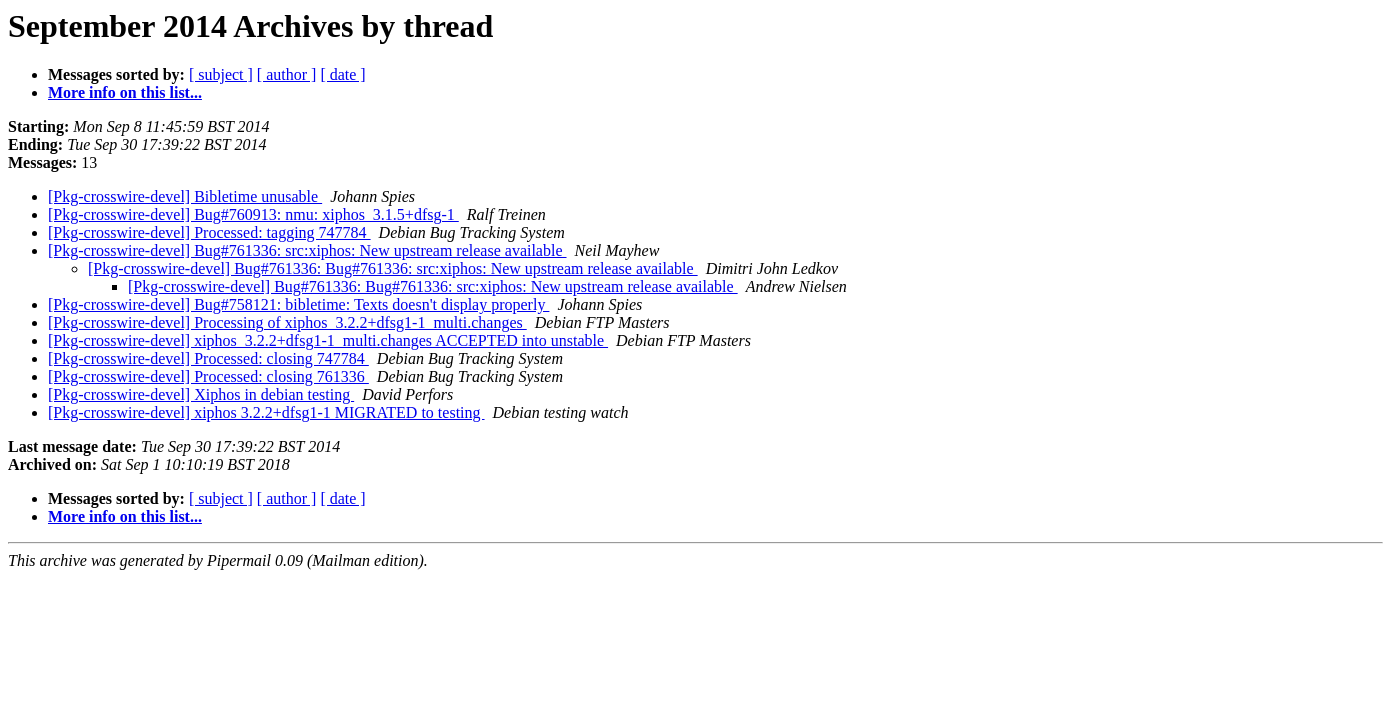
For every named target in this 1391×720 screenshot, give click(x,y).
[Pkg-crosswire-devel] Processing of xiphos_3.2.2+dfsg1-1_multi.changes (287, 322)
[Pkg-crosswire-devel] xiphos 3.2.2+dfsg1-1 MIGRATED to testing (266, 412)
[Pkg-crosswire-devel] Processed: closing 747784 (208, 358)
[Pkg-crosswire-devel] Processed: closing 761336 (208, 376)
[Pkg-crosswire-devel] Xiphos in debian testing (201, 394)
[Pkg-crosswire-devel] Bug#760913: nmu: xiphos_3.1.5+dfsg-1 (253, 214)
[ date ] (342, 74)
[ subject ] (221, 74)
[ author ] (287, 74)
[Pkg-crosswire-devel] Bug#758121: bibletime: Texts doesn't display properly (298, 304)
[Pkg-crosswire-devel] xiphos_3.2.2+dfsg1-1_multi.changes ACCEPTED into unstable (328, 340)
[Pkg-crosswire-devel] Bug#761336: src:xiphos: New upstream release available (307, 250)
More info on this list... (125, 92)
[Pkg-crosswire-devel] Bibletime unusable (185, 196)
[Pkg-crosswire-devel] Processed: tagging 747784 (209, 232)
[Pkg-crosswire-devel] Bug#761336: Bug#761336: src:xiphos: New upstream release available (393, 268)
